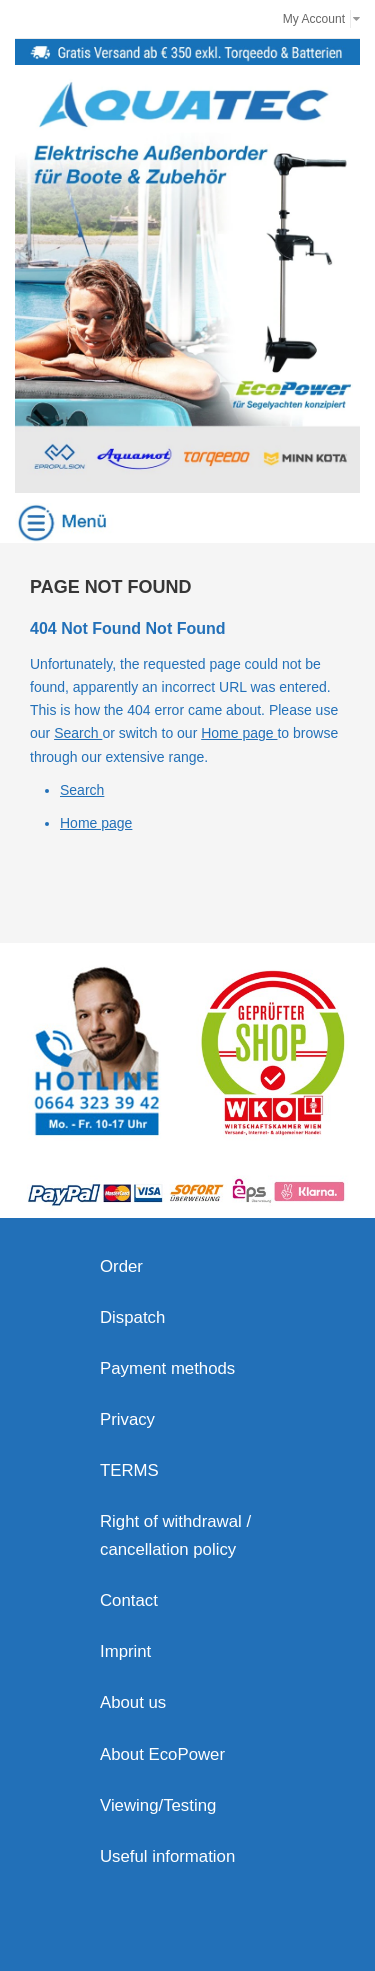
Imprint (125, 1651)
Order (121, 1266)
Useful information (167, 1856)
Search (78, 733)
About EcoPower (162, 1754)
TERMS (129, 1470)
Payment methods (167, 1368)
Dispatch (132, 1317)
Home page (239, 733)
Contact (129, 1600)
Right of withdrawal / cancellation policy (175, 1535)
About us (133, 1702)
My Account (314, 19)
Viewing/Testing (158, 1805)
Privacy (127, 1419)
